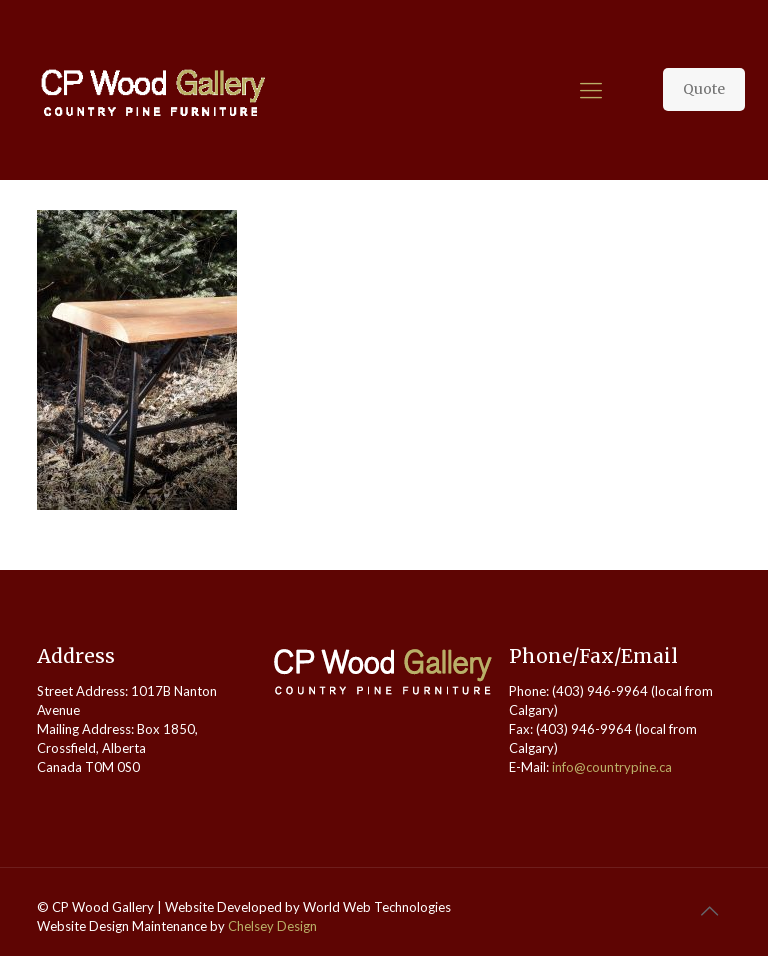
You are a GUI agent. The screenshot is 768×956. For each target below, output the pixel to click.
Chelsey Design (272, 926)
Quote (704, 89)
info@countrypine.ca (612, 767)
